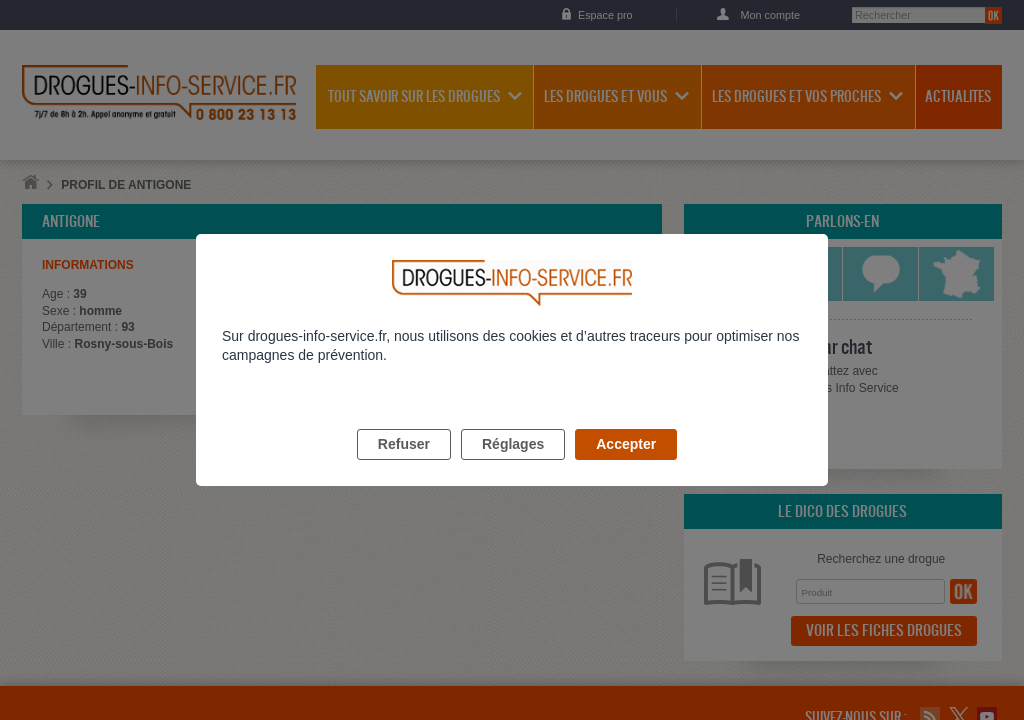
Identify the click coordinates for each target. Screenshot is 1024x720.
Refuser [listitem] (404, 467)
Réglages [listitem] (513, 467)
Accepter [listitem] (626, 467)
